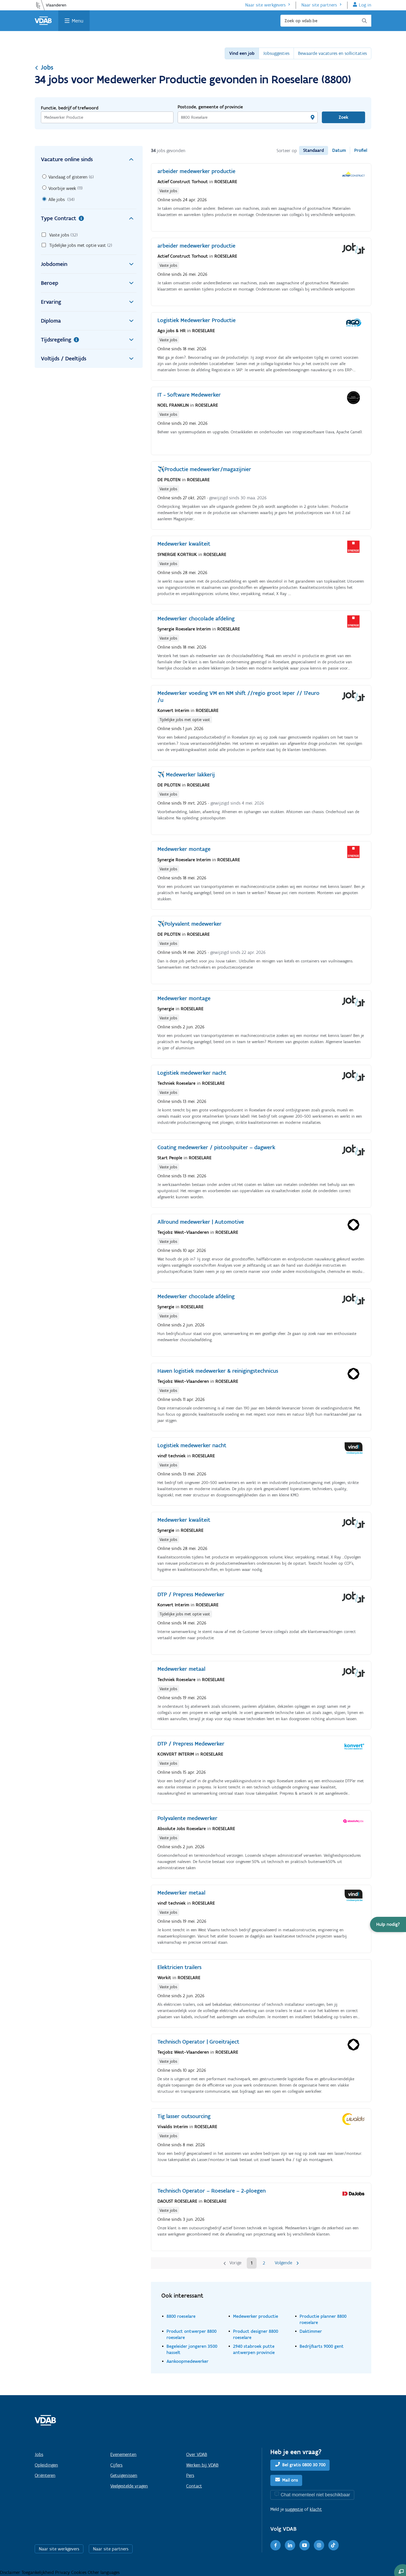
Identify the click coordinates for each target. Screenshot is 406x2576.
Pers (190, 2475)
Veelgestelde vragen (129, 2486)
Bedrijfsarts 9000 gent (322, 2346)
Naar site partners (319, 5)
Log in (365, 5)
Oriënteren (45, 2475)
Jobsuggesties (276, 53)
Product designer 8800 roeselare (255, 2334)
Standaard (313, 150)
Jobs (44, 67)
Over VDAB (196, 2454)
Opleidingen (46, 2465)
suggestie (294, 2509)
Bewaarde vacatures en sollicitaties (332, 53)
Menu (77, 21)
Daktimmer (311, 2331)
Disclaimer (10, 2572)
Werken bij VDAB (202, 2465)
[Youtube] (304, 2545)
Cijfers (116, 2465)
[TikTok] (333, 2545)
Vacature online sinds (88, 159)
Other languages (104, 2572)
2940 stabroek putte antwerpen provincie (254, 2349)
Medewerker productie (255, 2316)
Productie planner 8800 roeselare (323, 2319)
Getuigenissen (123, 2475)
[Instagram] (319, 2545)
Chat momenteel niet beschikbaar (315, 2494)
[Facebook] (275, 2545)
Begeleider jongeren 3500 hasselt (191, 2349)
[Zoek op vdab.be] (325, 21)
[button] (388, 1924)
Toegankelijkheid (38, 2572)
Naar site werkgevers (265, 5)
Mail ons (290, 2480)
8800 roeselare (180, 2316)
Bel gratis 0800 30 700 (303, 2465)
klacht (316, 2509)
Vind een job (242, 53)
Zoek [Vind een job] (343, 117)
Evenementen (123, 2454)
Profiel (360, 150)
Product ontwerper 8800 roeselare (191, 2334)
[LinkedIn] (290, 2545)
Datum (339, 150)
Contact (194, 2486)
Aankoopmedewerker (187, 2361)
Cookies (79, 2572)
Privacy (63, 2572)
